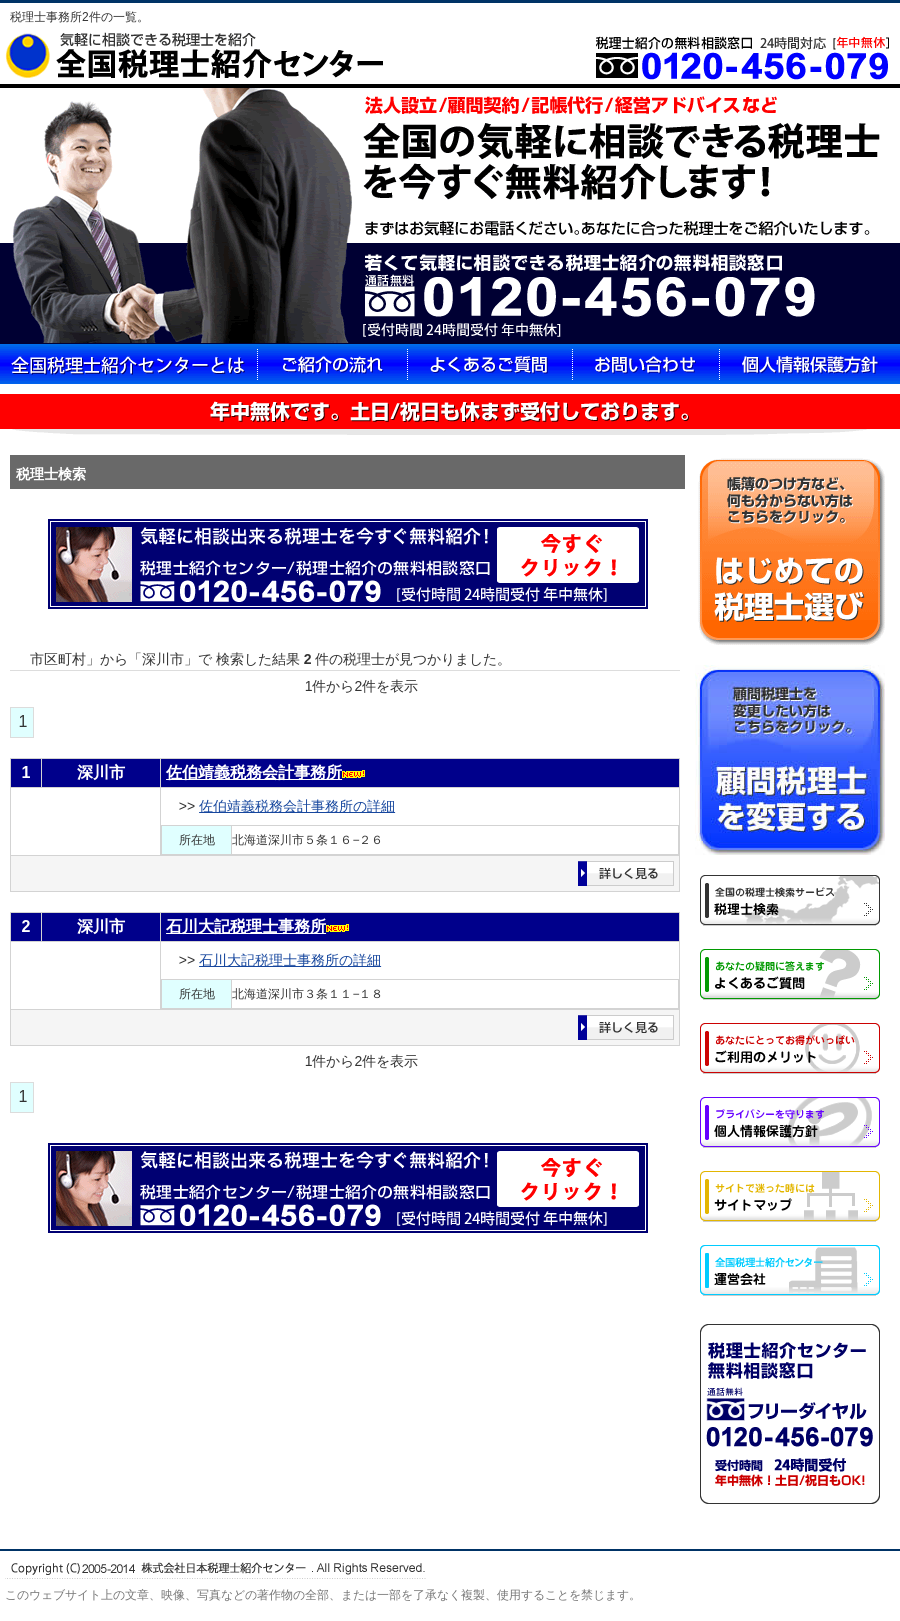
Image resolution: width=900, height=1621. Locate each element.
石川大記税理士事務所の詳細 (290, 960)
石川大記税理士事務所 (246, 926)
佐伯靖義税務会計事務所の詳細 (297, 806)
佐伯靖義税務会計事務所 (254, 772)
